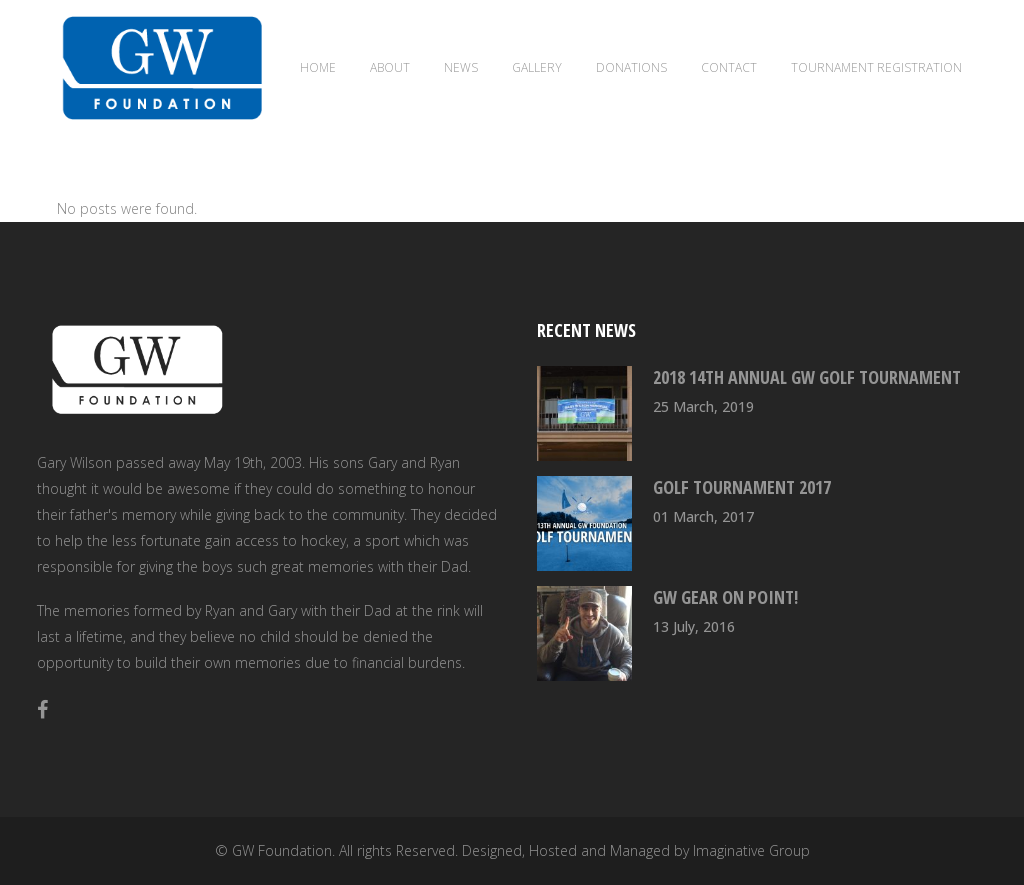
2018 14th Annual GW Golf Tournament (807, 377)
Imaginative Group (751, 850)
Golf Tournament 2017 (742, 487)
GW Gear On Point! (725, 597)
